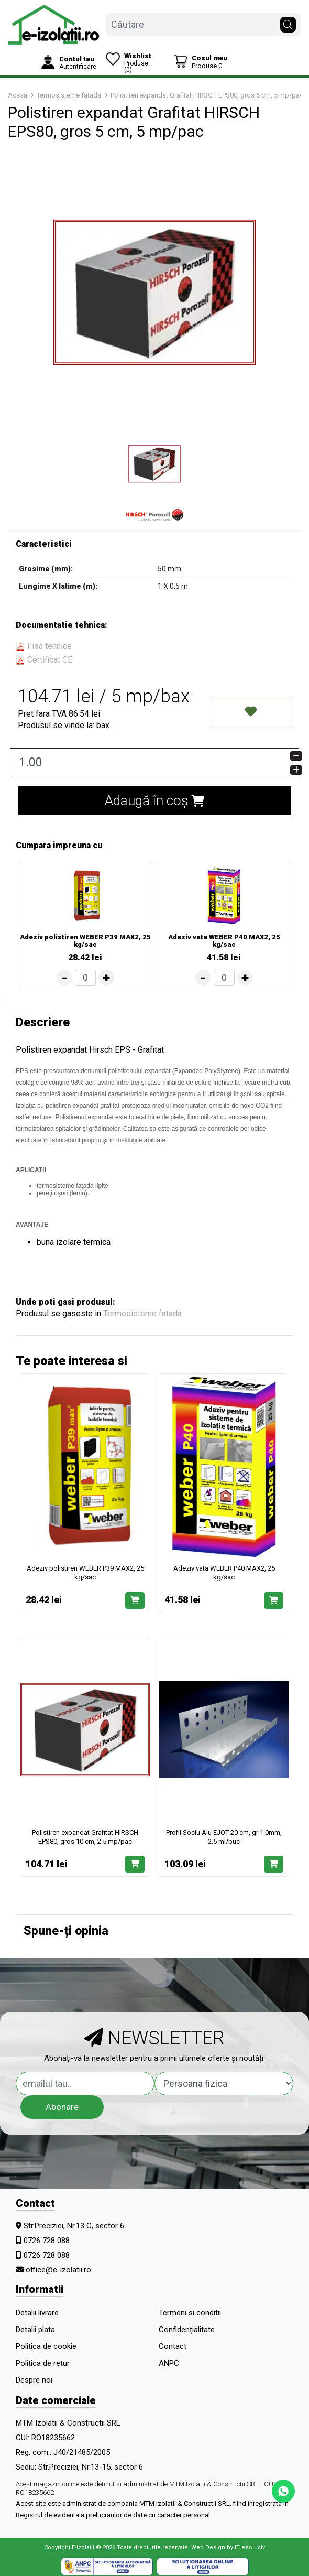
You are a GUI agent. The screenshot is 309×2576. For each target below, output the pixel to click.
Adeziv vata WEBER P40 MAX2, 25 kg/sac (224, 941)
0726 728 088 (47, 2240)
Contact (172, 2346)
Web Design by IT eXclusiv (228, 2547)
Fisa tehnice (44, 646)
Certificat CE (44, 660)
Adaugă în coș (154, 800)
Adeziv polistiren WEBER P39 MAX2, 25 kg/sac (85, 941)
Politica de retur (43, 2363)
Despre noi (34, 2380)
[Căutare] (288, 22)
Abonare (62, 2107)
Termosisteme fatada (142, 1313)
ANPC (169, 2363)
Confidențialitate (187, 2329)
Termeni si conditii (190, 2313)
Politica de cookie (46, 2346)
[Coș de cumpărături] (200, 61)
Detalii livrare (37, 2313)
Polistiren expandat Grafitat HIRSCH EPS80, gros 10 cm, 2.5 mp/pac (85, 1836)
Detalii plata (35, 2329)
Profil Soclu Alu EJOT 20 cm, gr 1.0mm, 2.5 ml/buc (224, 1836)
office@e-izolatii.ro (58, 2270)
